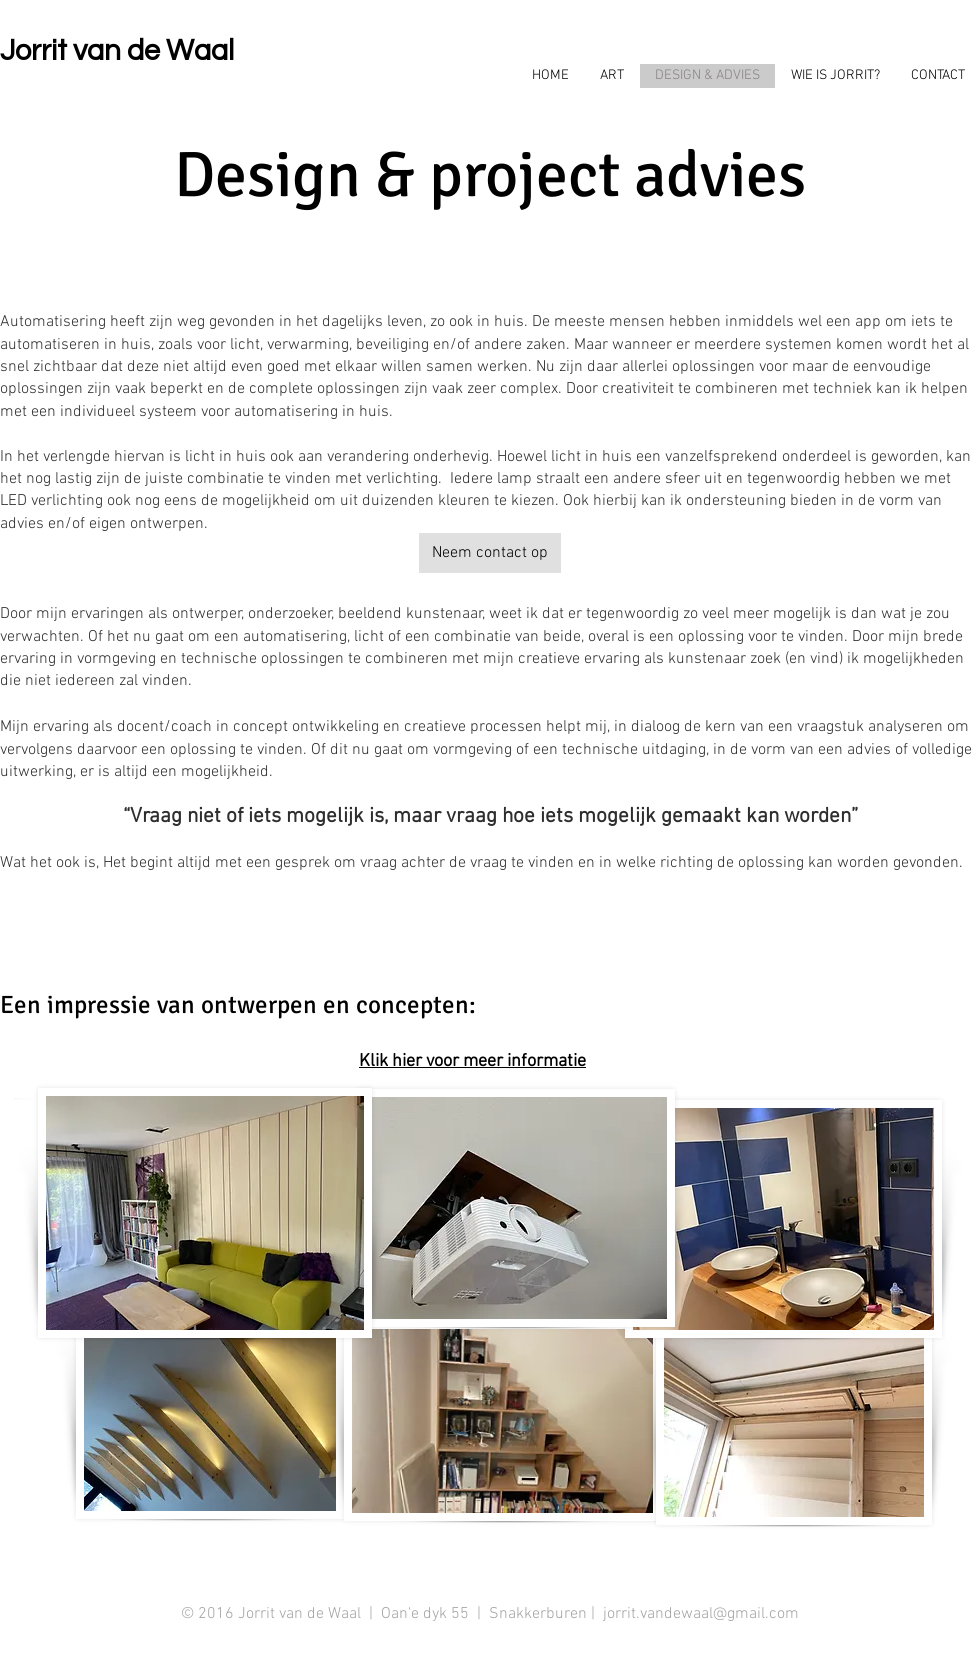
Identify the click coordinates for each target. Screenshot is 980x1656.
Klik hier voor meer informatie (472, 1061)
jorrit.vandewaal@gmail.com (701, 1614)
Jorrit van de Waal (117, 51)
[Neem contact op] (490, 553)
